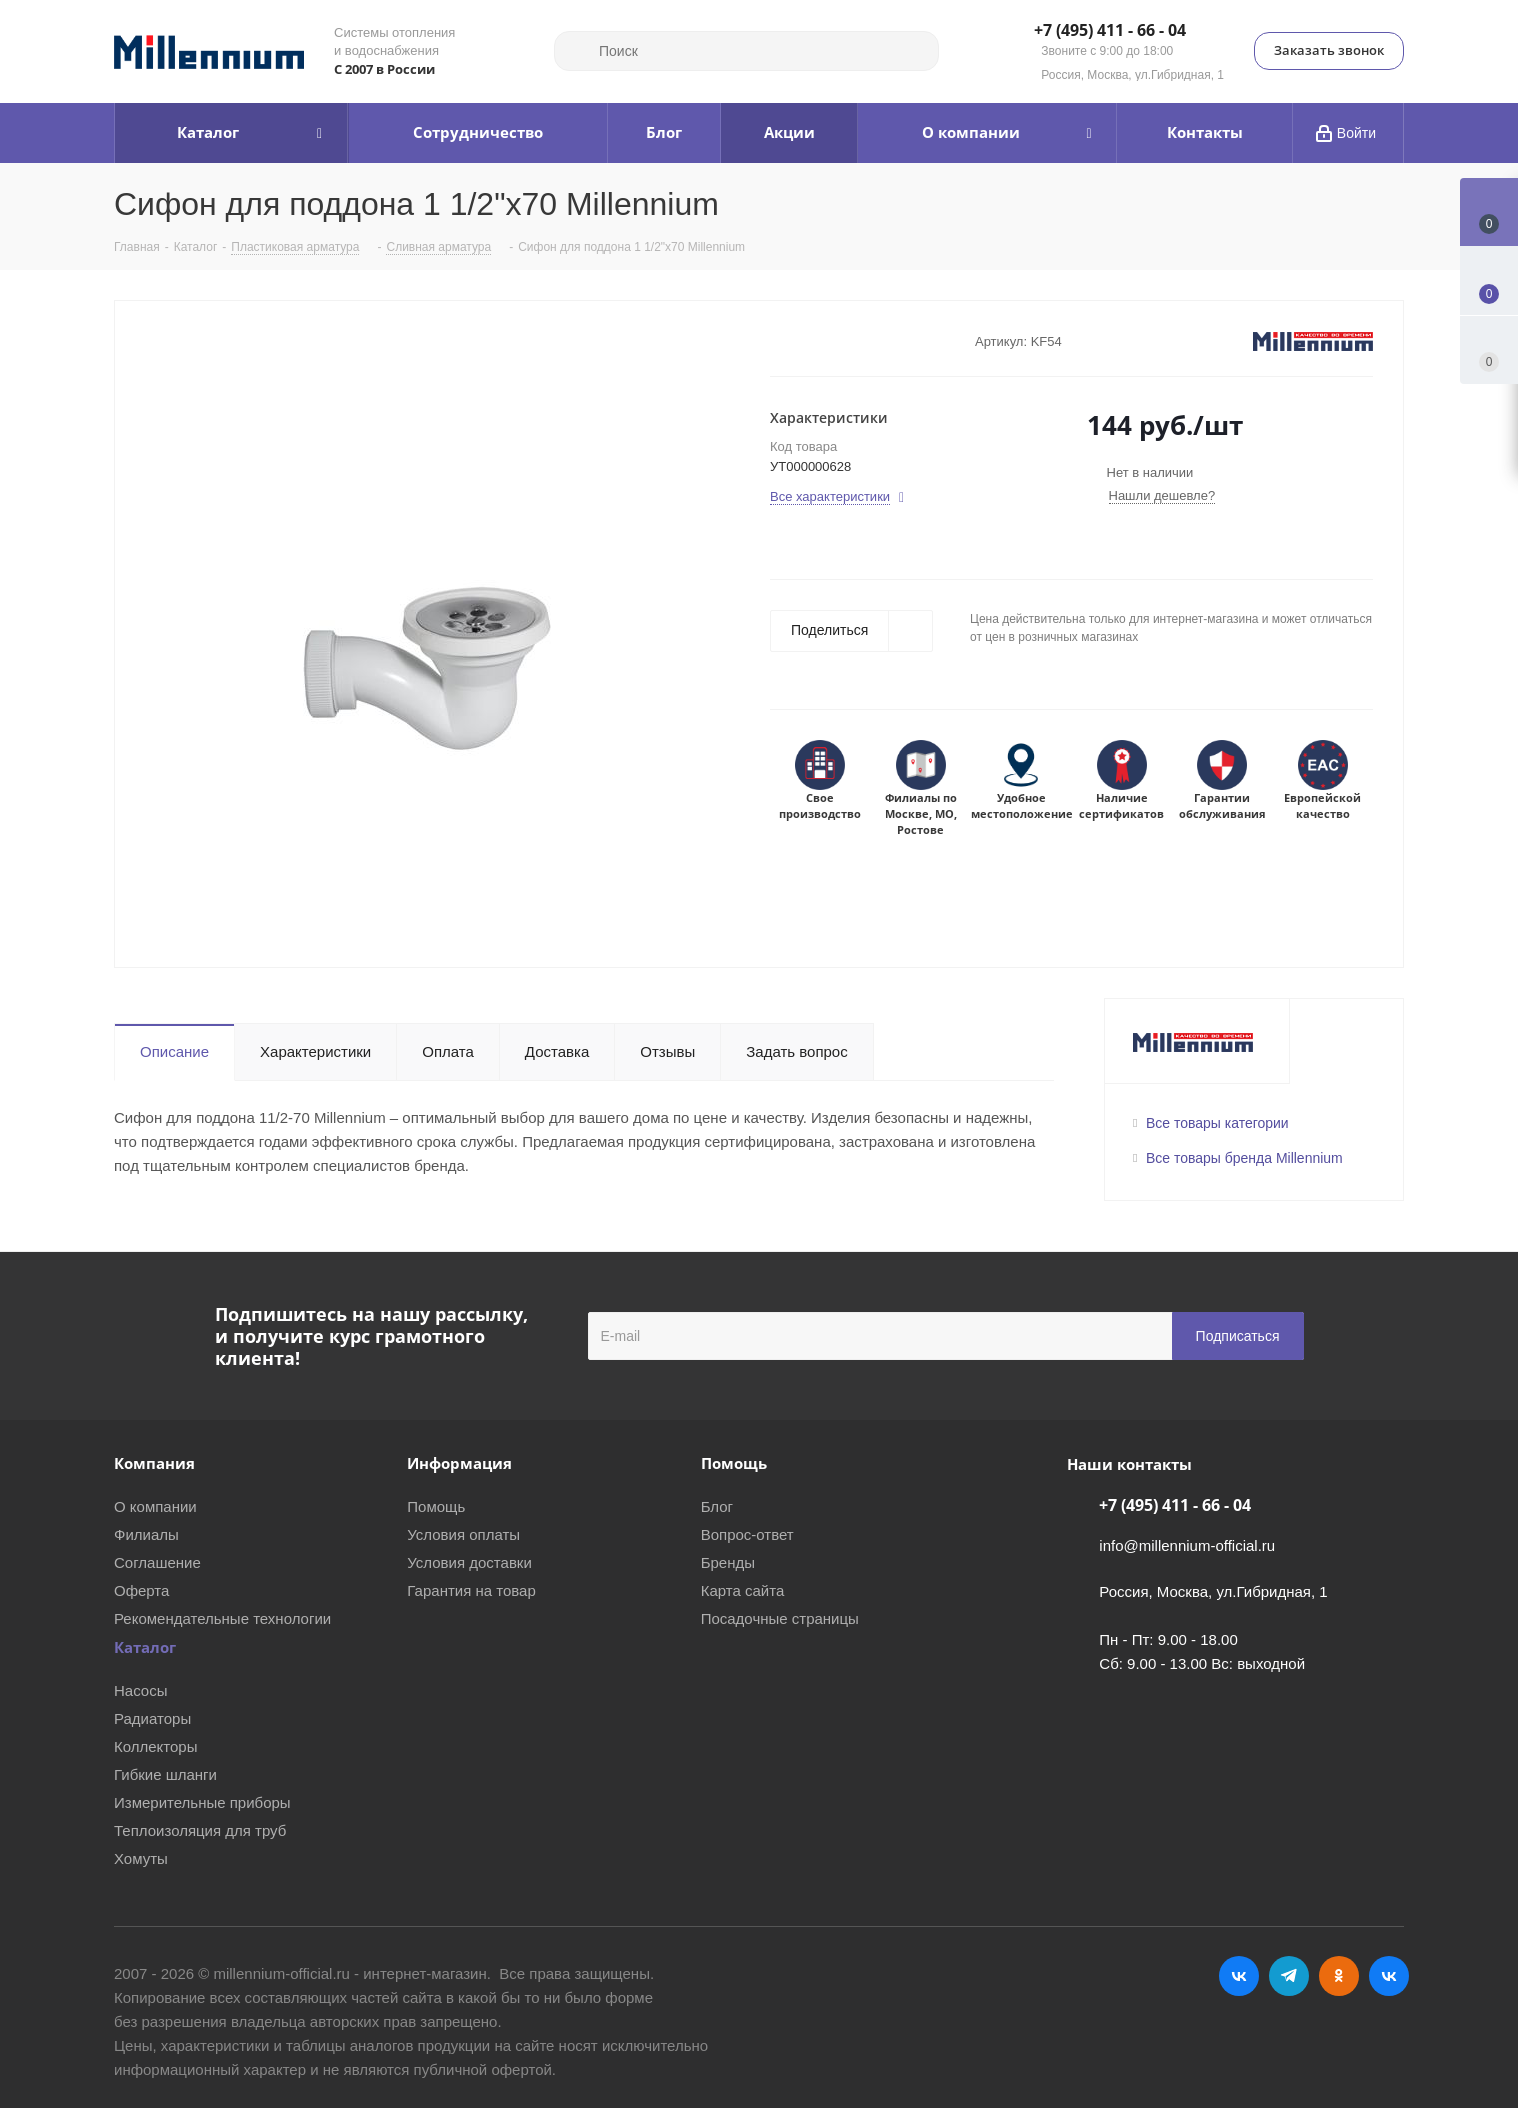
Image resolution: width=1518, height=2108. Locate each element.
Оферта (141, 1590)
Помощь (436, 1506)
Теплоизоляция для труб (200, 1830)
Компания (154, 1463)
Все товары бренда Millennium (1244, 1158)
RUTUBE (1389, 1976)
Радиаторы (152, 1718)
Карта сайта (743, 1590)
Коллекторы (156, 1746)
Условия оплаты (463, 1534)
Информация (459, 1463)
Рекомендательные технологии (222, 1618)
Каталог (145, 1647)
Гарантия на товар (471, 1590)
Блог (717, 1506)
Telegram (1289, 1976)
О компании (155, 1506)
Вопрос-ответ (747, 1534)
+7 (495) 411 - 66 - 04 (1110, 31)
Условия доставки (469, 1562)
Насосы (140, 1690)
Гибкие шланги (165, 1774)
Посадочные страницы (780, 1618)
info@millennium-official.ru (1187, 1545)
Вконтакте (1239, 1976)
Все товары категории (1217, 1123)
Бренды (728, 1562)
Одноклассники (1339, 1976)
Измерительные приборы (202, 1802)
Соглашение (157, 1562)
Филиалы (146, 1534)
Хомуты (141, 1858)
